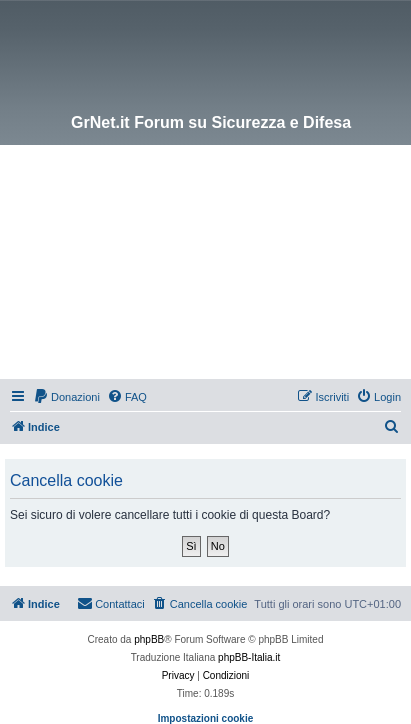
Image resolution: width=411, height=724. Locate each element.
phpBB (149, 639)
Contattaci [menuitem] (111, 603)
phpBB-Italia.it (249, 657)
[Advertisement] (205, 265)
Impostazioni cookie (206, 718)
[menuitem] (66, 397)
